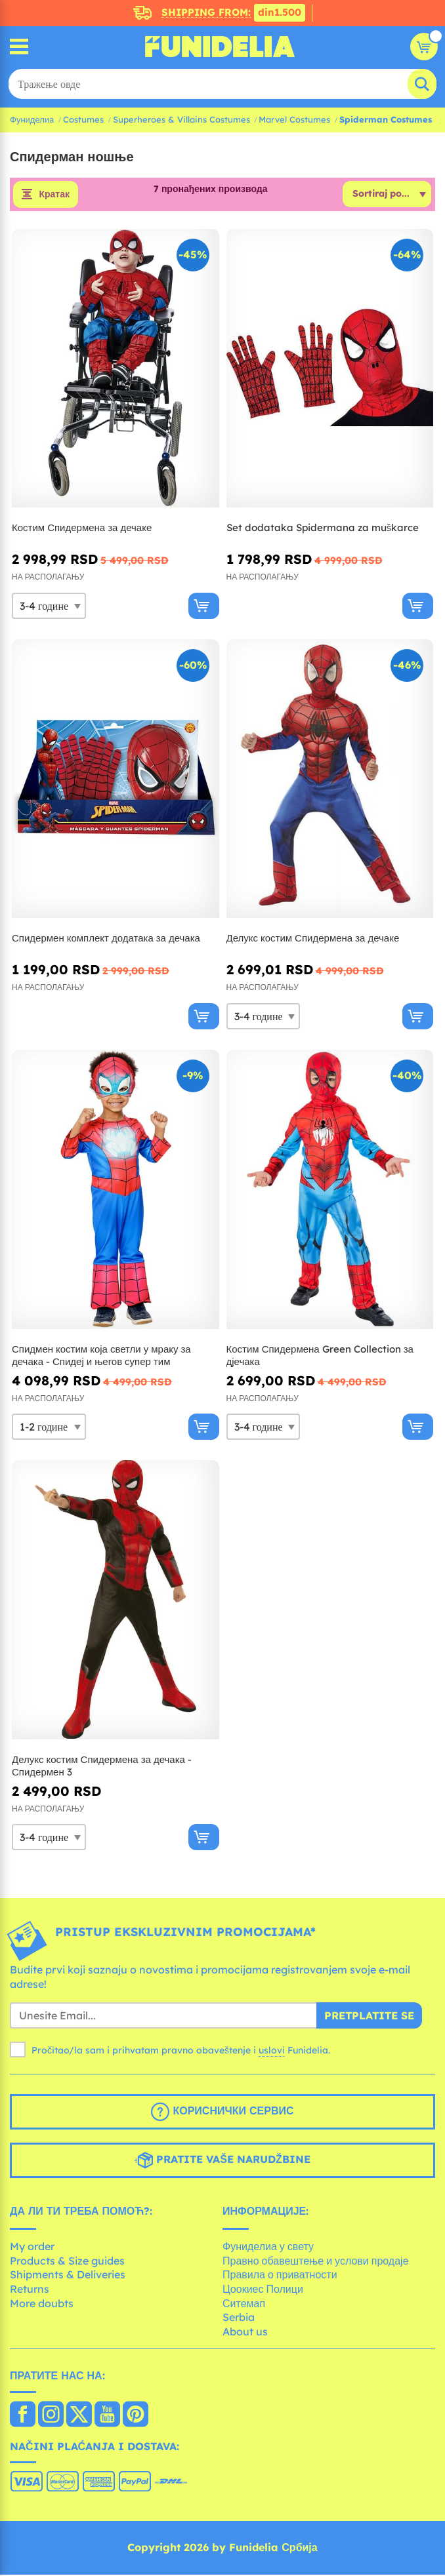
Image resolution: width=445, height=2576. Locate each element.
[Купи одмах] (203, 606)
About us (245, 2332)
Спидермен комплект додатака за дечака (106, 939)
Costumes (83, 119)
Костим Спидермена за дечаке (82, 529)
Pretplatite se (369, 2016)
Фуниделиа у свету (268, 2247)
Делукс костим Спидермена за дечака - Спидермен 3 (102, 1766)
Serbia (238, 2318)
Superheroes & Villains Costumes (181, 119)
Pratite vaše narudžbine (222, 2161)
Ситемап (243, 2303)
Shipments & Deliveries (67, 2275)
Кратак (54, 195)
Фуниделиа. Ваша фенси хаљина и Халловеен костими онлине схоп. (219, 46)
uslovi (272, 2051)
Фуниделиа (32, 119)
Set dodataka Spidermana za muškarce (322, 529)
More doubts (42, 2303)
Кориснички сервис (222, 2112)
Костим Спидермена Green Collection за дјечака (319, 1356)
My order (32, 2247)
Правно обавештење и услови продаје (315, 2261)
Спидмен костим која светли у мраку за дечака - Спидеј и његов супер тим (101, 1356)
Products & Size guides (67, 2261)
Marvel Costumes (294, 119)
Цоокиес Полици (262, 2289)
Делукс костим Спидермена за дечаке (313, 939)
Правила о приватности (279, 2275)
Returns (29, 2289)
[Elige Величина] (49, 606)
